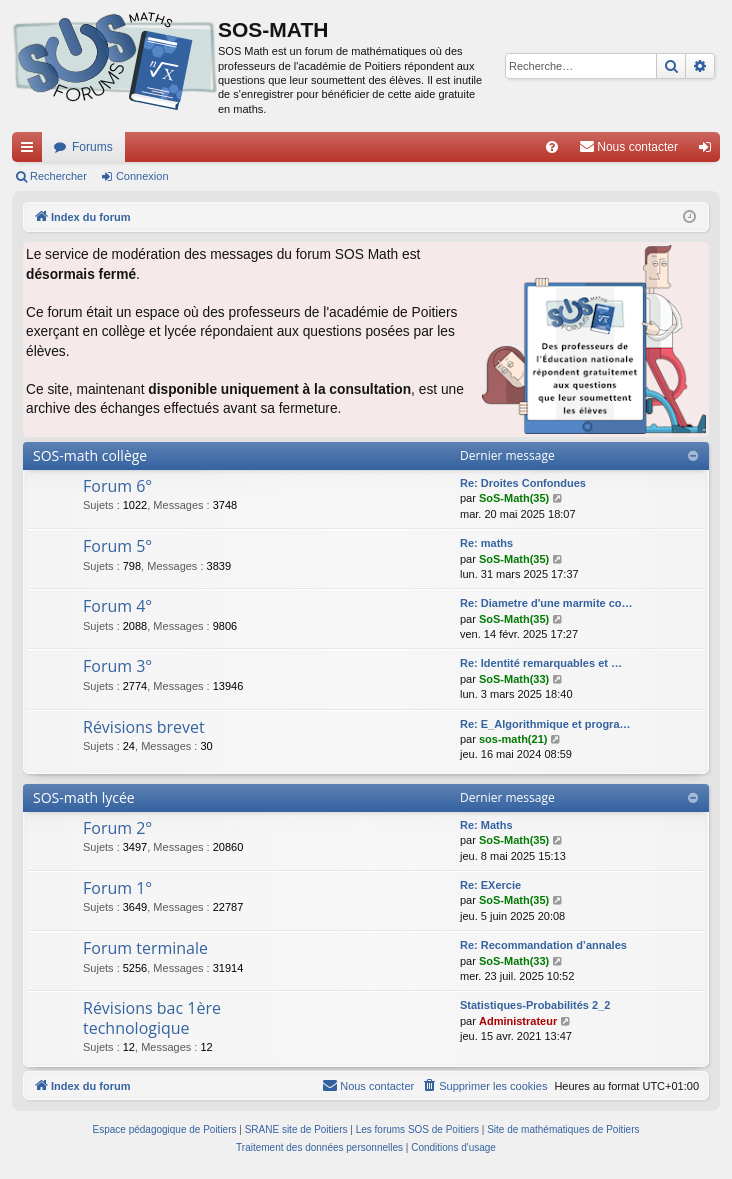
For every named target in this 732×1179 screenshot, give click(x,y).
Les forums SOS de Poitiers (417, 1129)
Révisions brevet (144, 727)
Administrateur (518, 1021)
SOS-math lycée (84, 797)
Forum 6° (117, 486)
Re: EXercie (490, 885)
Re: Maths (486, 825)
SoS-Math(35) (514, 498)
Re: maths (486, 543)
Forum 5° (117, 546)
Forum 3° (117, 666)
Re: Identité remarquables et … (541, 663)
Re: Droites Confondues (523, 483)
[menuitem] (552, 147)
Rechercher (58, 176)
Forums (92, 147)
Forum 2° (117, 828)
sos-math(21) (513, 739)
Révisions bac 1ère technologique (152, 1017)
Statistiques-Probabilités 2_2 (535, 1005)
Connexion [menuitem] (709, 151)
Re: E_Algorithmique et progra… (545, 724)
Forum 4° (117, 606)
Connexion (142, 176)
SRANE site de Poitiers (296, 1129)
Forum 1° (117, 888)
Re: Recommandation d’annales (543, 945)
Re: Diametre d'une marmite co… (546, 603)
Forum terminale (145, 948)
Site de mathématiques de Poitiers (563, 1129)
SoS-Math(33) (514, 679)
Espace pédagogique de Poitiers (165, 1129)
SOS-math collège (90, 455)
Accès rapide (31, 151)
